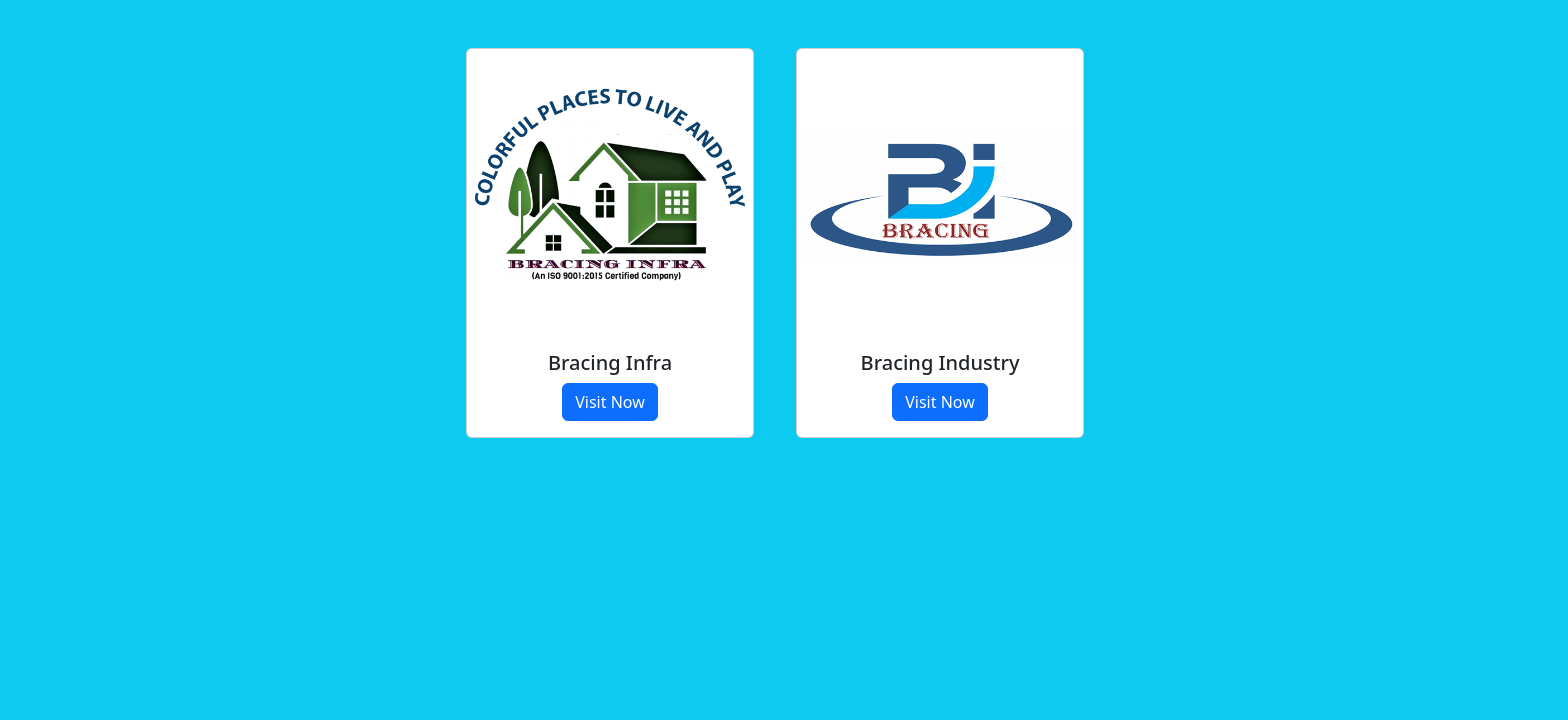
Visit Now (610, 402)
